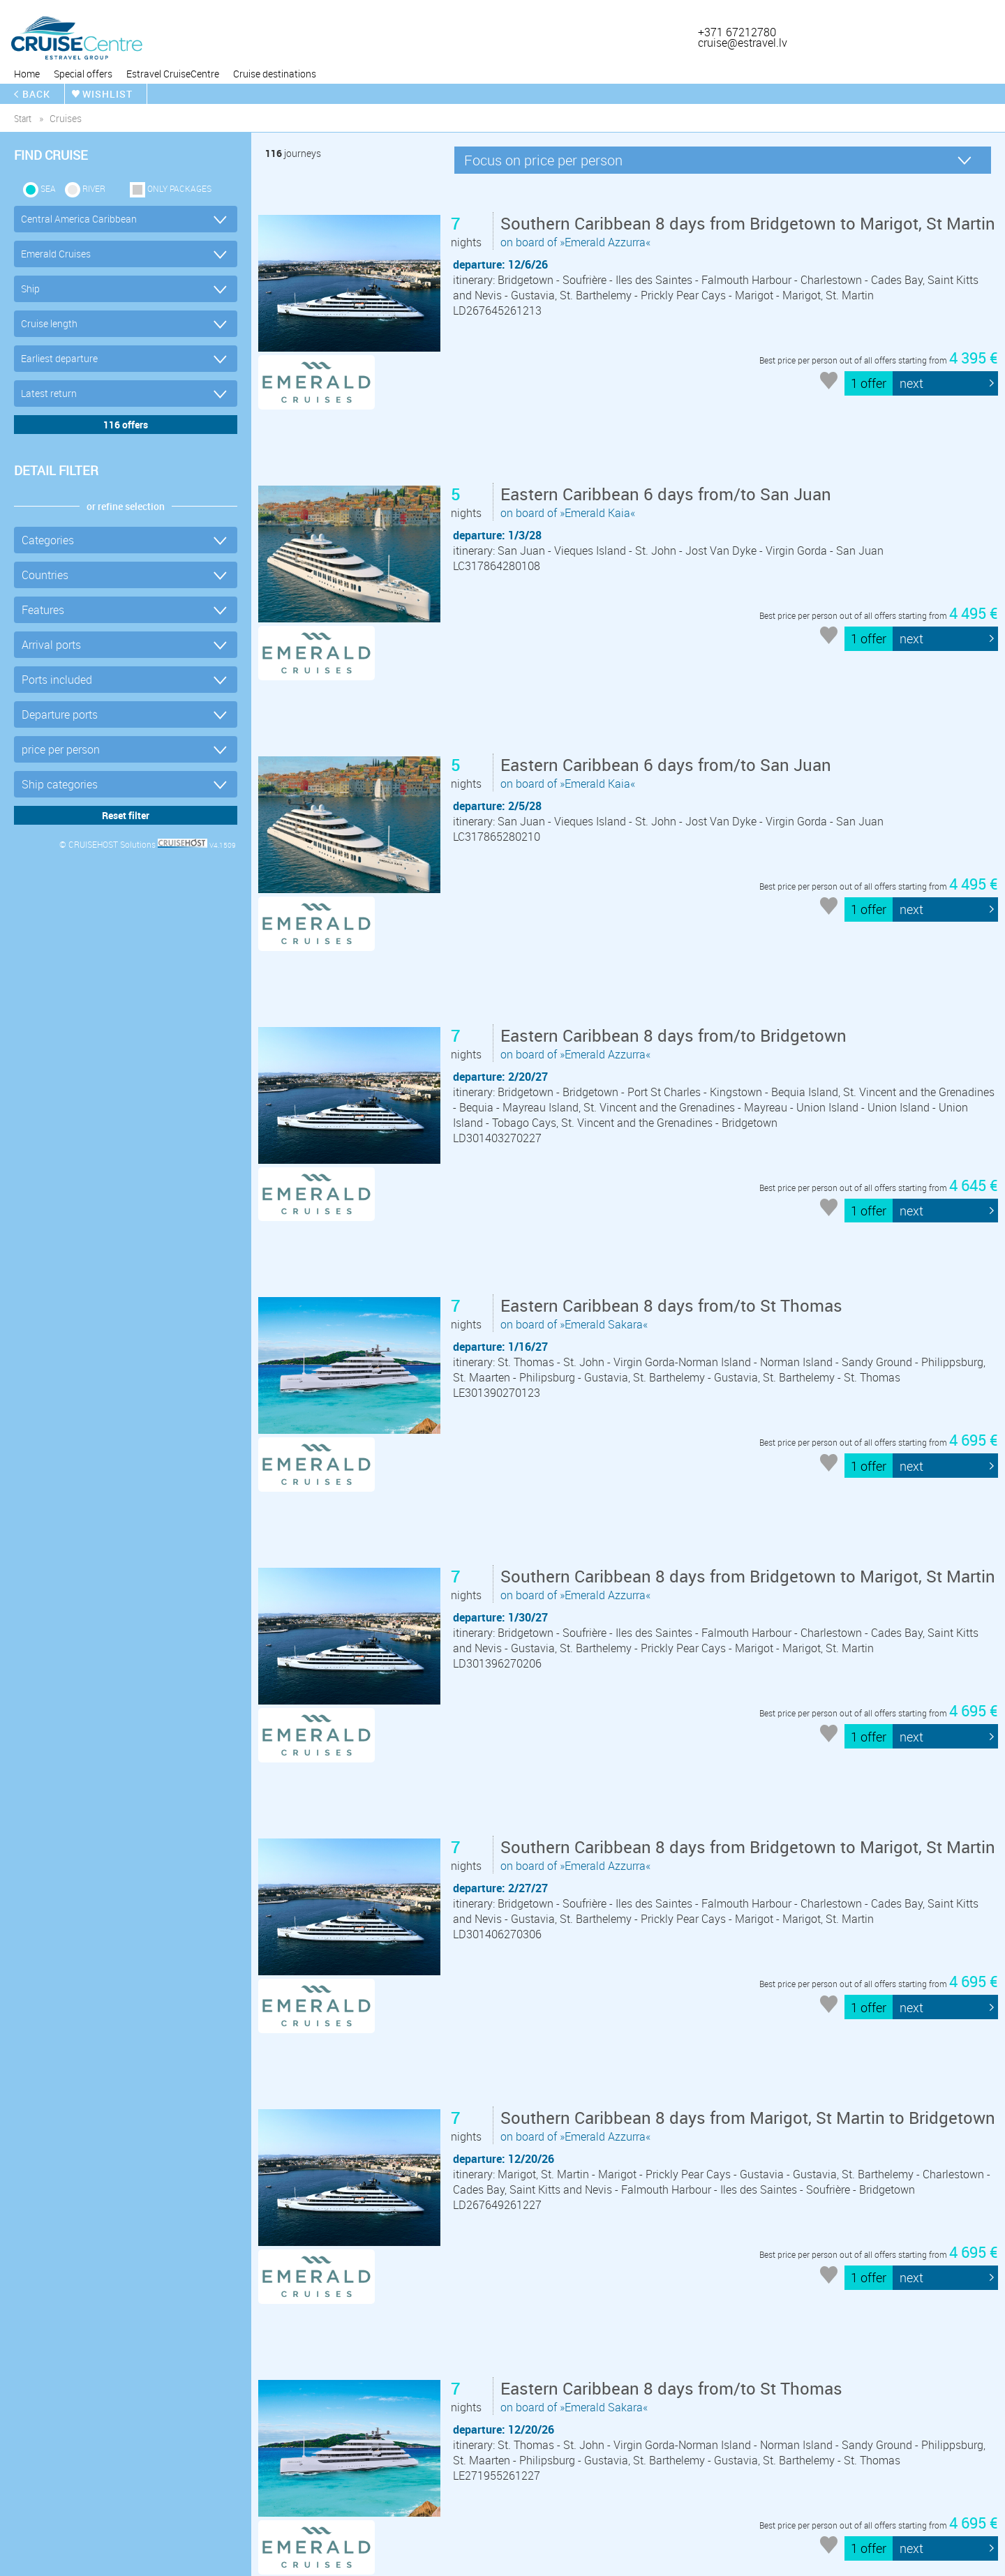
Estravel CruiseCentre (172, 73)
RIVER (93, 188)
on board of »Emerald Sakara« (674, 1134)
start (22, 118)
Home (27, 73)
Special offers (83, 73)
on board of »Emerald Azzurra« (701, 274)
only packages (179, 188)
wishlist (107, 93)
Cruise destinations (274, 73)
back (36, 93)
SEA (48, 188)
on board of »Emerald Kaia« (668, 469)
